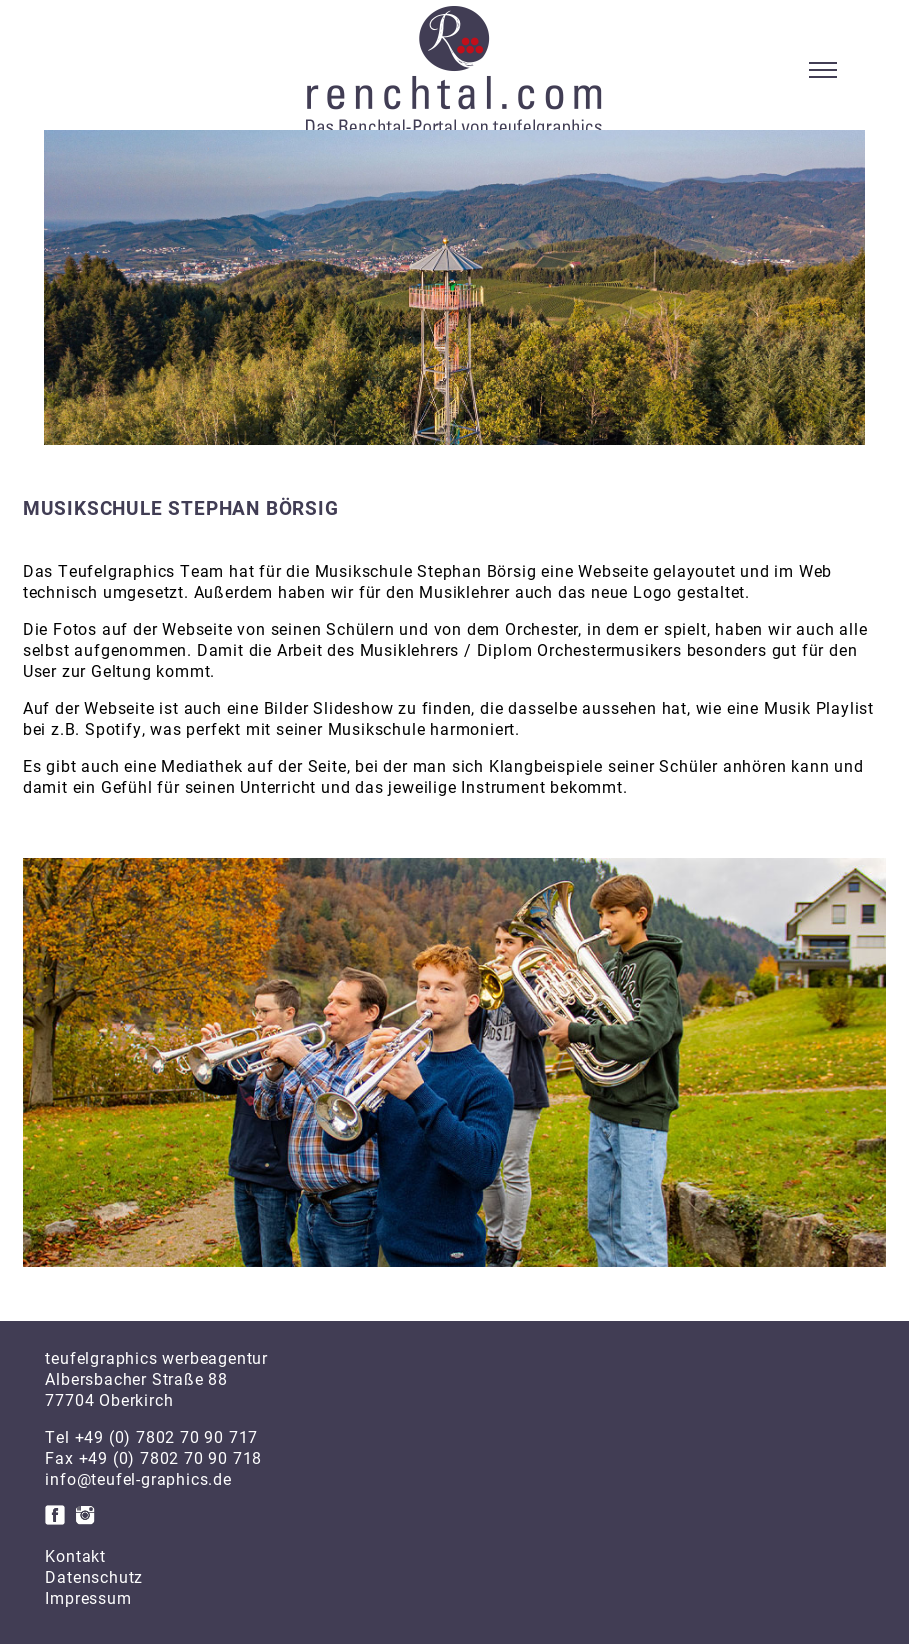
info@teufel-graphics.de (138, 1478)
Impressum (88, 1597)
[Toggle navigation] (823, 70)
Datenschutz (94, 1576)
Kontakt (75, 1555)
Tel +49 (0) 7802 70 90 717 (151, 1436)
